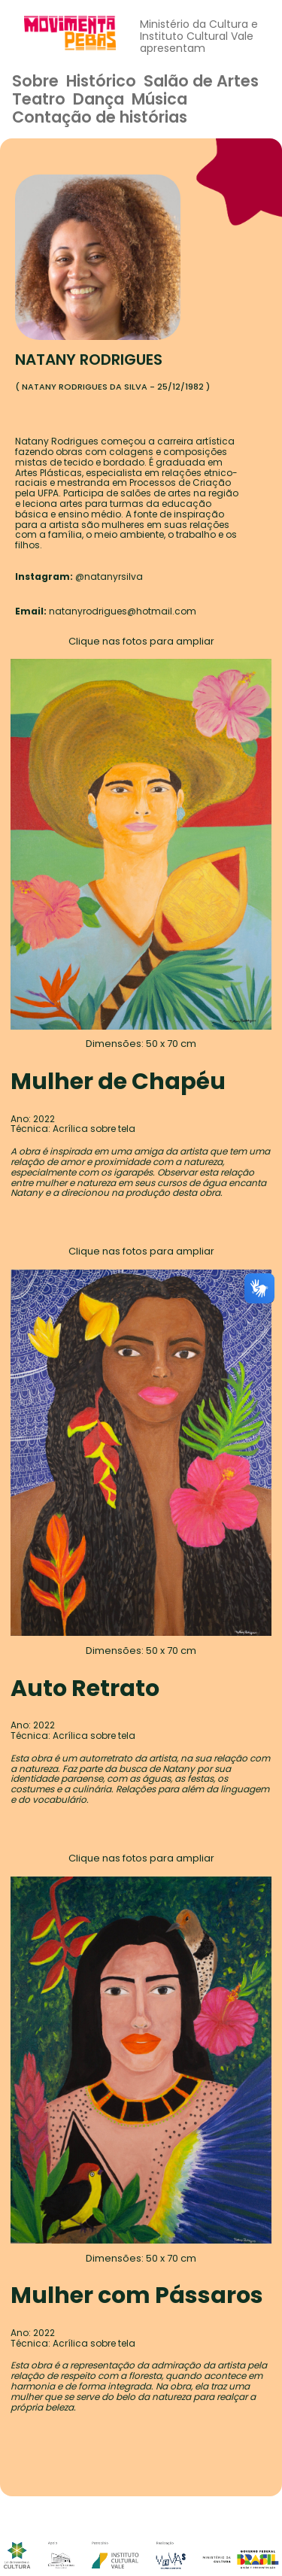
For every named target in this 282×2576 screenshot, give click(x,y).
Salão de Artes (201, 81)
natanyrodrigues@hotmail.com (122, 611)
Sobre (35, 81)
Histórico (101, 81)
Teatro (38, 99)
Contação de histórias (99, 117)
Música (159, 99)
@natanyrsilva (109, 576)
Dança (98, 99)
